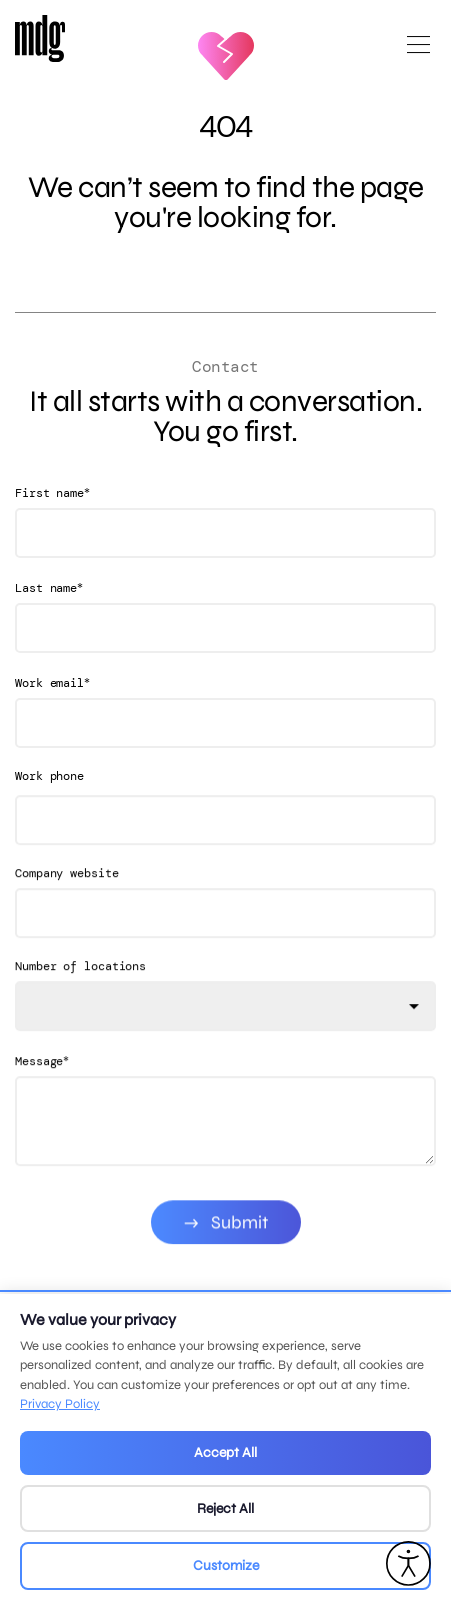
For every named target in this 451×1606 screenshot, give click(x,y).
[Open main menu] (418, 52)
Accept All (225, 1452)
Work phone (49, 776)
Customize (226, 1565)
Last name (49, 587)
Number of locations (80, 984)
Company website (67, 891)
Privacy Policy (60, 1404)
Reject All (225, 1508)
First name (52, 492)
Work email (52, 682)
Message (42, 1078)
